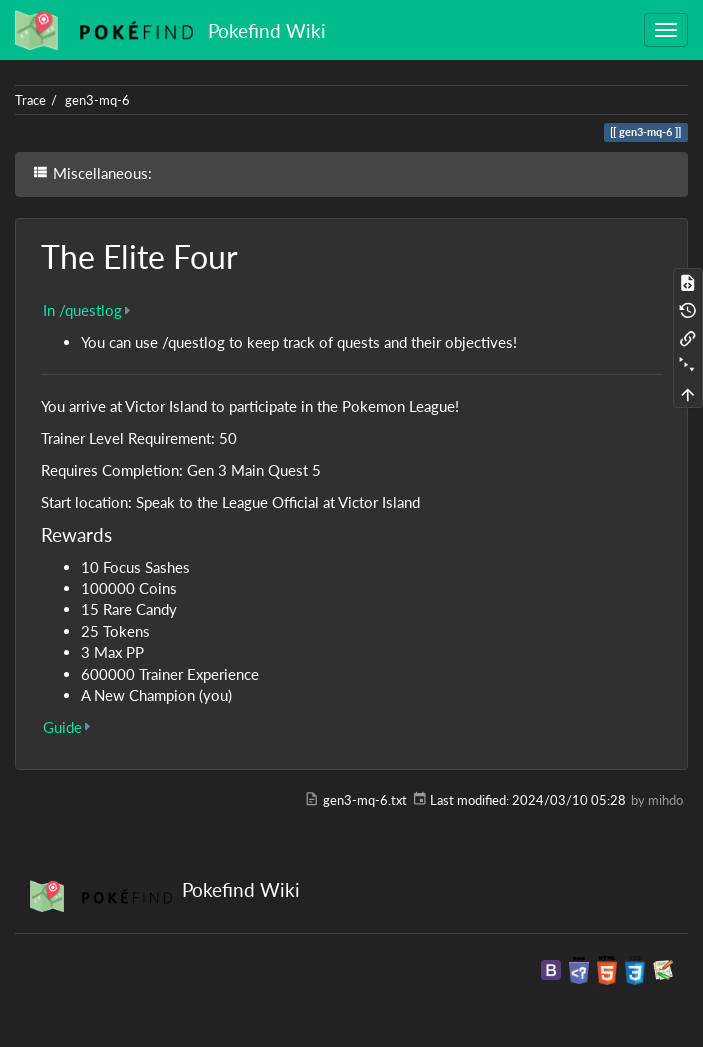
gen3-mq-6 (97, 100)
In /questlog (82, 310)
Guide (62, 727)
